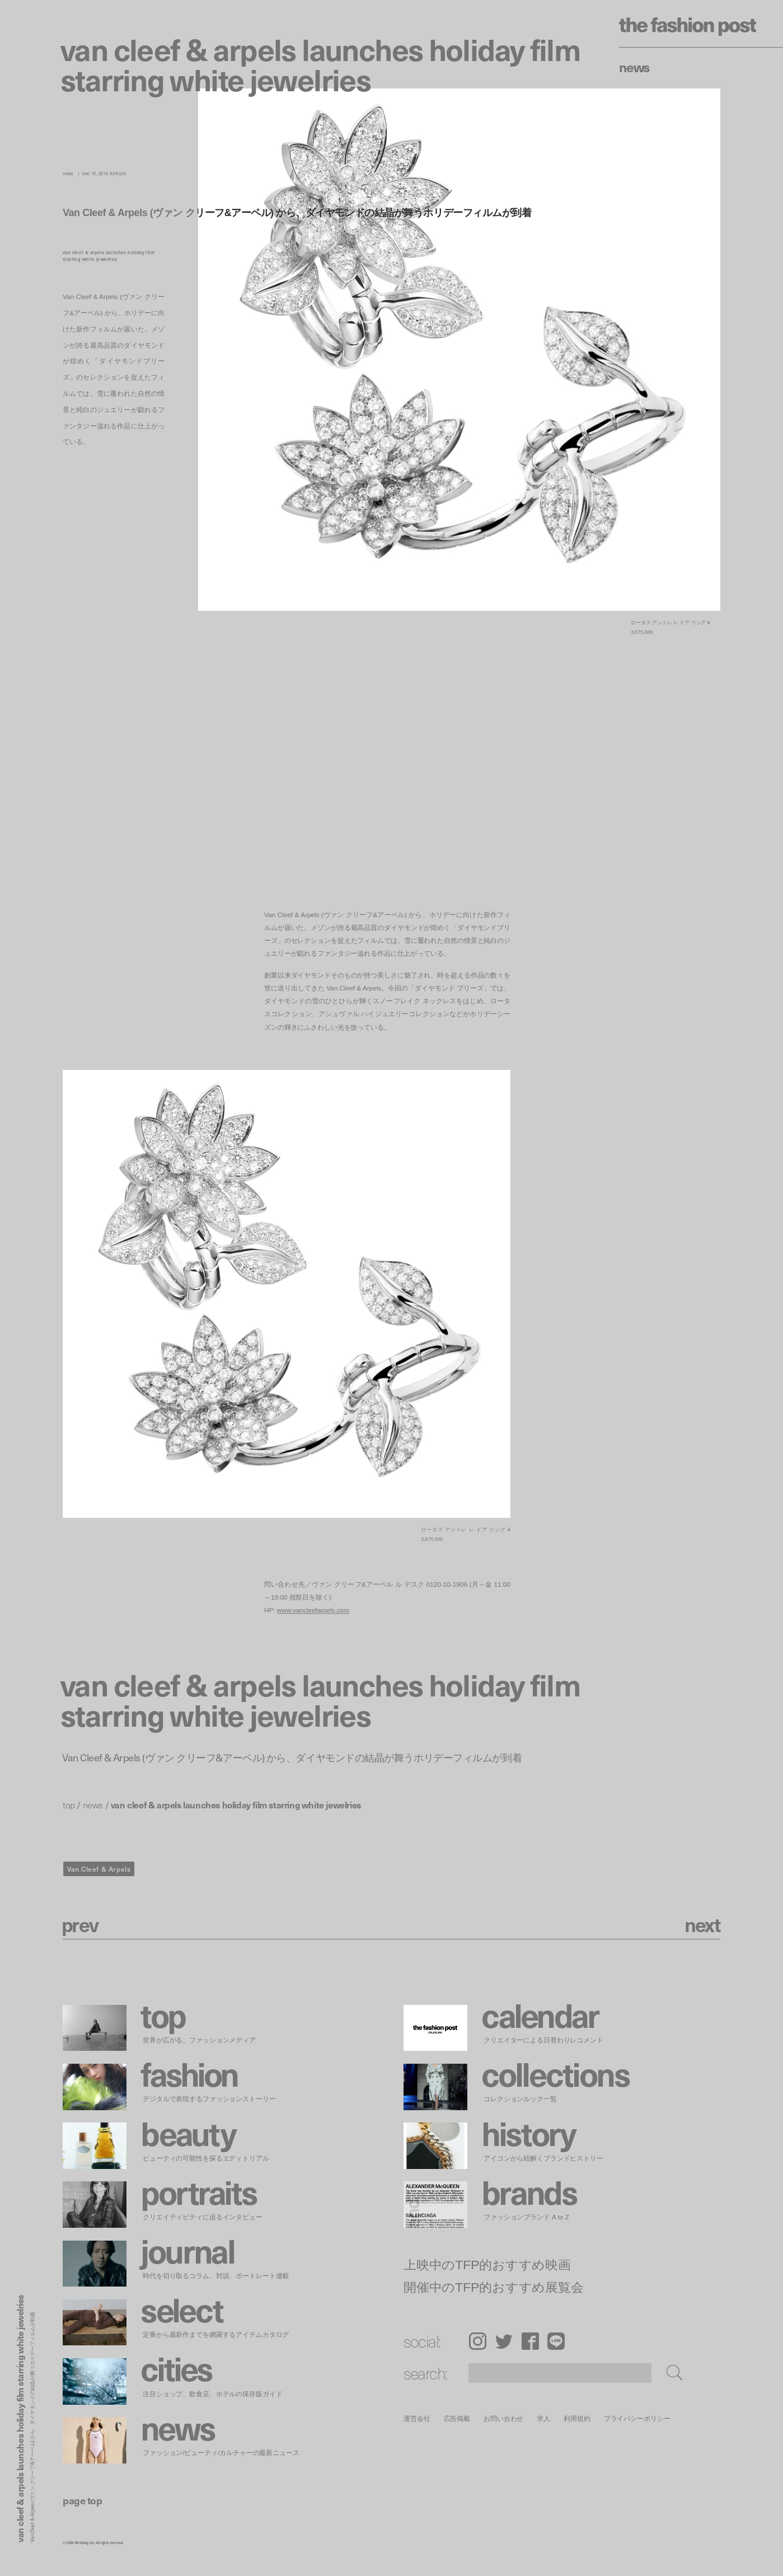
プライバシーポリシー (637, 2418)
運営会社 (417, 2418)
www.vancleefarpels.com (313, 1610)
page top (82, 2500)
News (634, 67)
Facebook (530, 2341)
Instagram (477, 2341)
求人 (543, 2418)
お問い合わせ (503, 2418)
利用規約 (577, 2418)
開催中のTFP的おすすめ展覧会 (494, 2287)
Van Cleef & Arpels (99, 1869)
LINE (556, 2341)
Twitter (504, 2341)
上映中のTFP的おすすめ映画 (487, 2264)
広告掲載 (457, 2418)
